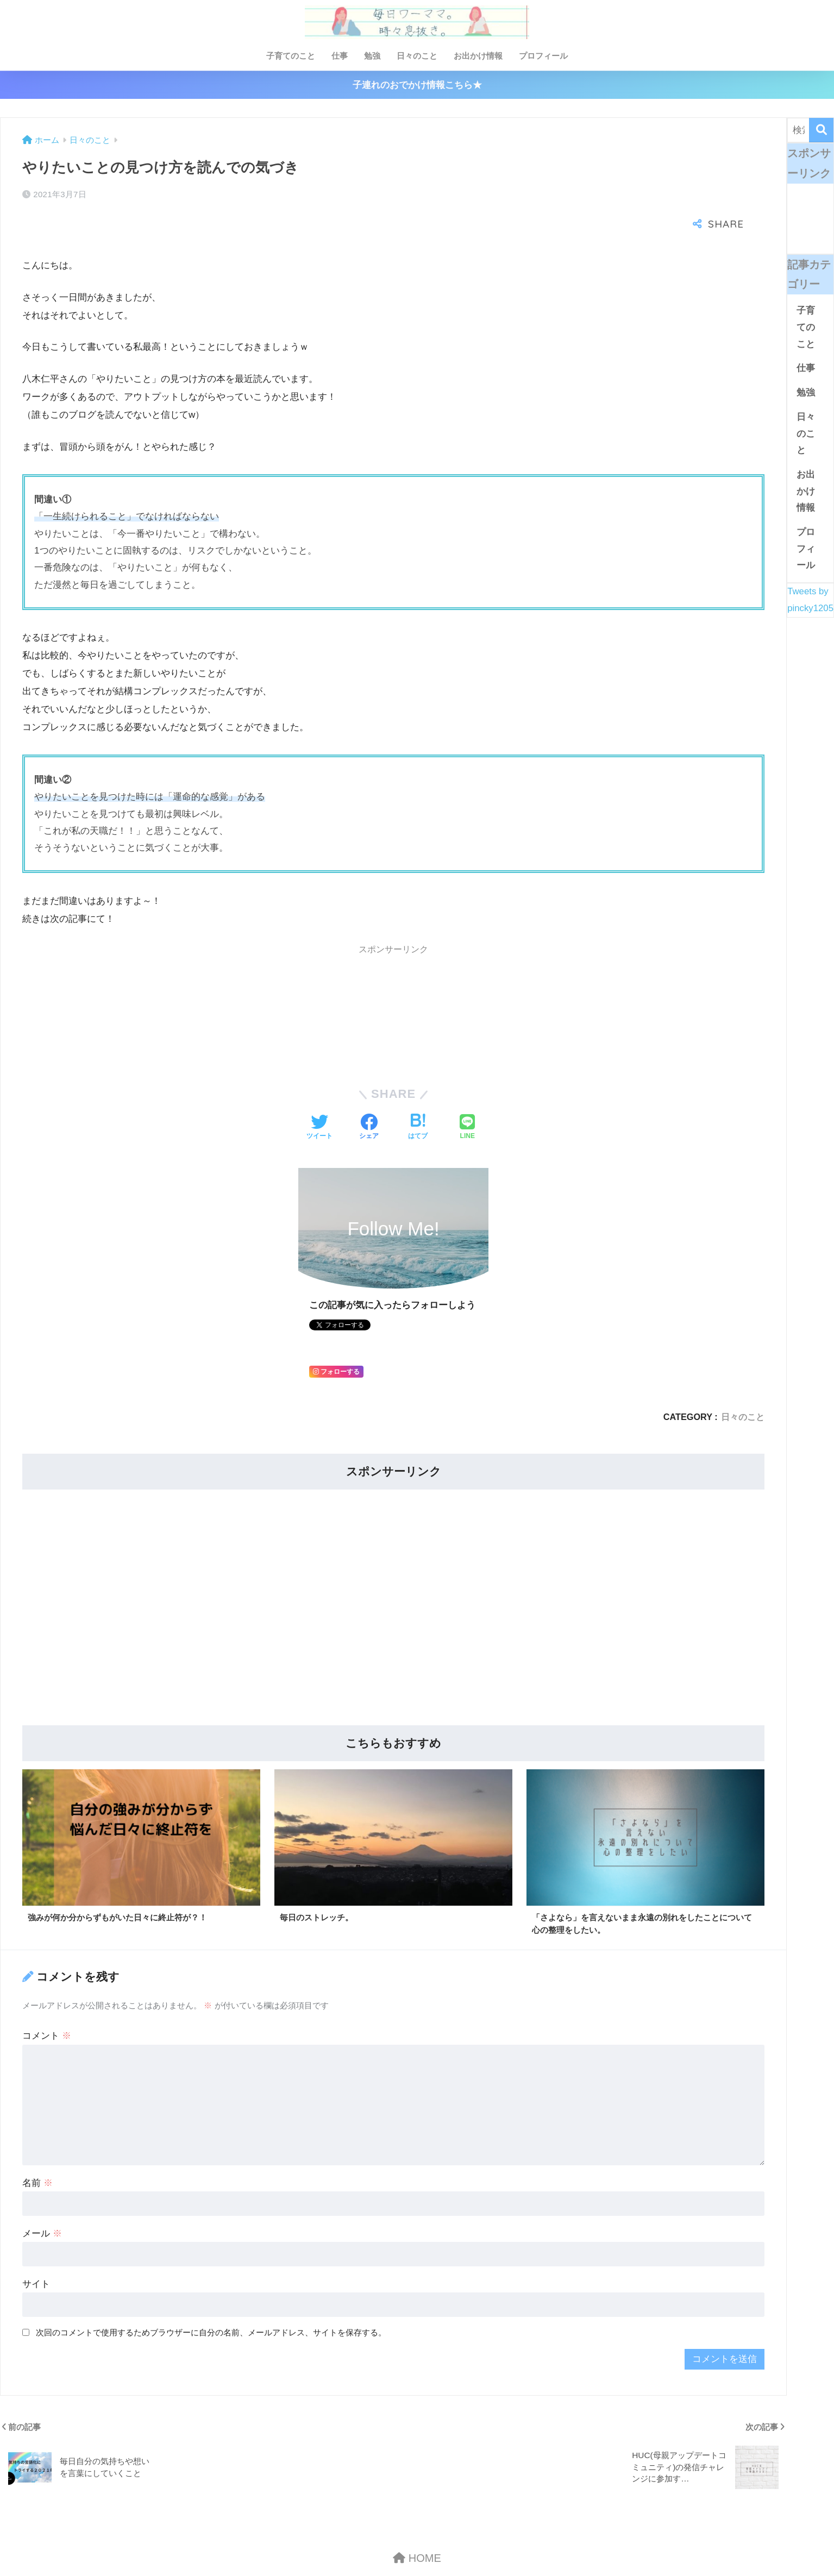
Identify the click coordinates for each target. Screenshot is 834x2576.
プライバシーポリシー (449, 2546)
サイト (36, 2250)
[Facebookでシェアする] (369, 1092)
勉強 (372, 55)
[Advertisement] (348, 980)
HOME (417, 2524)
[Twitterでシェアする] (319, 1092)
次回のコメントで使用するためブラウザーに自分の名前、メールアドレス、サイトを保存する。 (211, 2298)
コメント (46, 2001)
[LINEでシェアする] (467, 1092)
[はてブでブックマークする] (418, 1092)
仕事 (339, 55)
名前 (37, 2149)
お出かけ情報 (478, 55)
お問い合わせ (373, 2546)
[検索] (821, 130)
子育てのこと (290, 55)
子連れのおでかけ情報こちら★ (417, 85)
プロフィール (543, 55)
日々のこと (417, 55)
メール (42, 2199)
